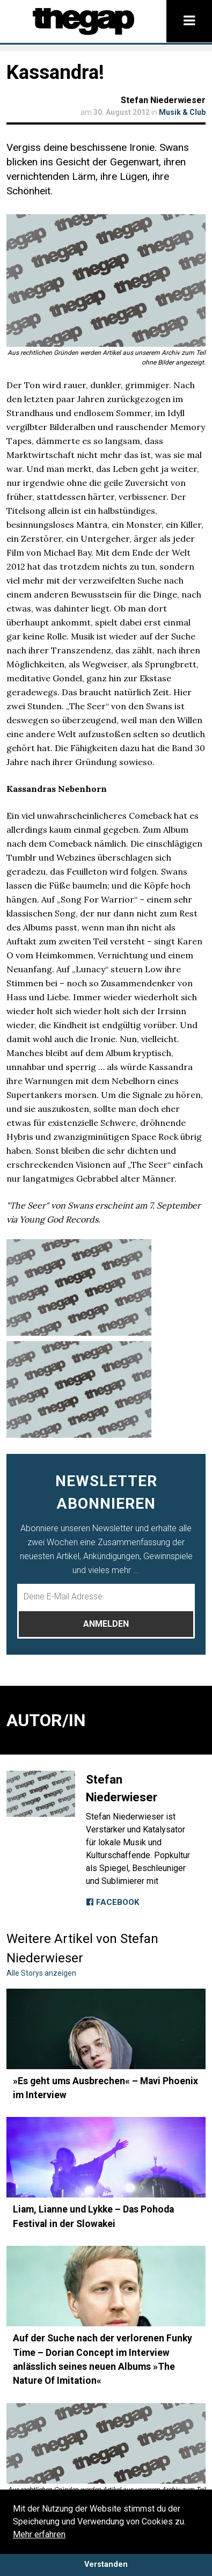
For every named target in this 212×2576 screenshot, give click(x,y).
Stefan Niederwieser (163, 100)
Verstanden (106, 2564)
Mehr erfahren (39, 2534)
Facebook (112, 1902)
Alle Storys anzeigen (41, 1973)
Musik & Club (182, 112)
